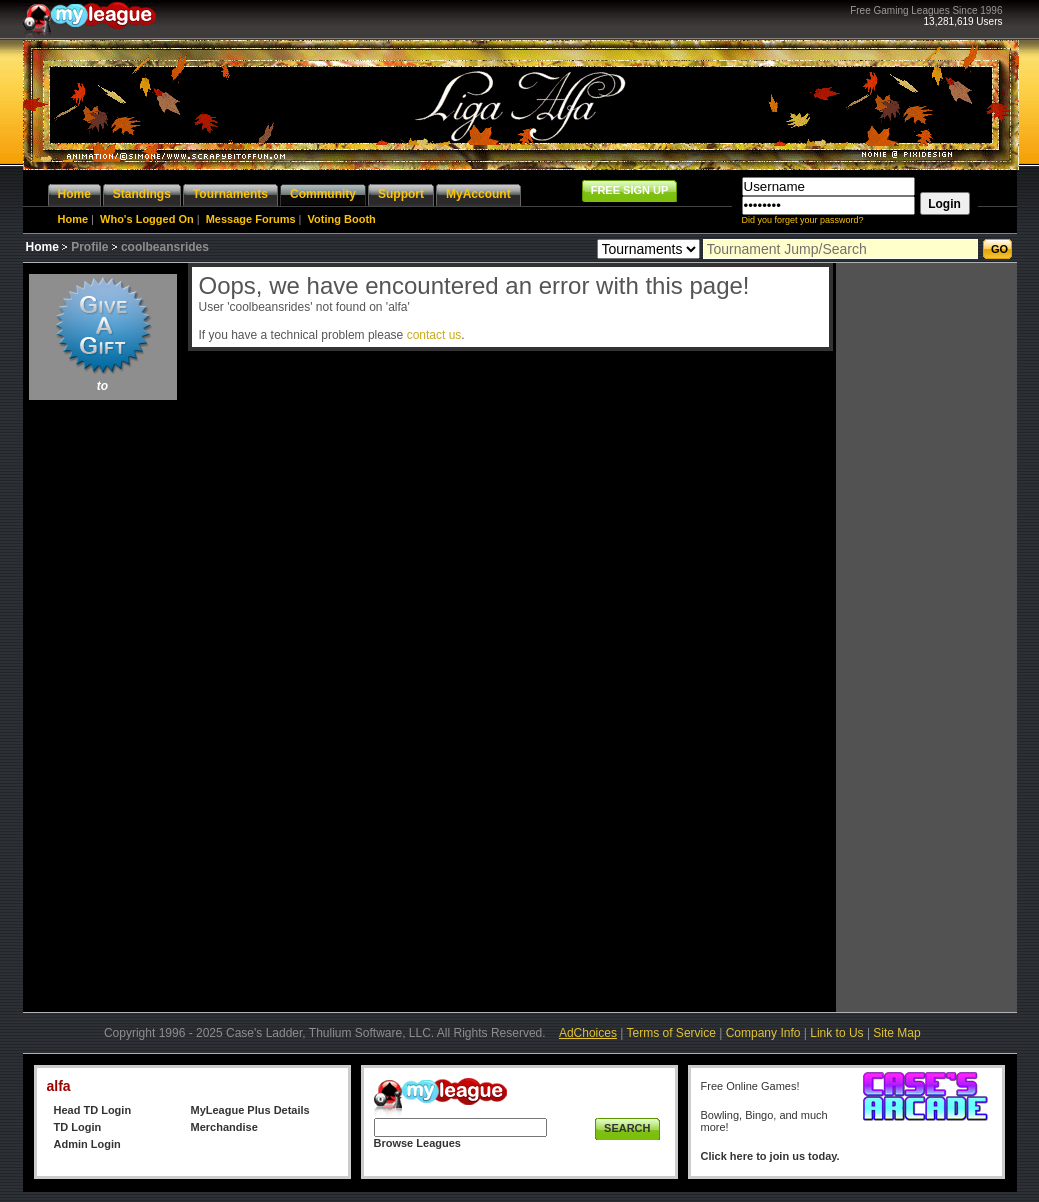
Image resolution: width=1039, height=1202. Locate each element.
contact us (434, 335)
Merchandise (224, 1127)
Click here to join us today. (770, 1156)
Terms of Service (671, 1033)
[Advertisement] (103, 706)
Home (73, 219)
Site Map (896, 1033)
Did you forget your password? (803, 220)
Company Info (763, 1033)
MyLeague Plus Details (250, 1110)
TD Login (78, 1127)
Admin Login (87, 1144)
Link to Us (836, 1033)
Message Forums (251, 219)
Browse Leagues (417, 1143)
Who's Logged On (147, 219)
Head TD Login (93, 1110)
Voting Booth (342, 219)
